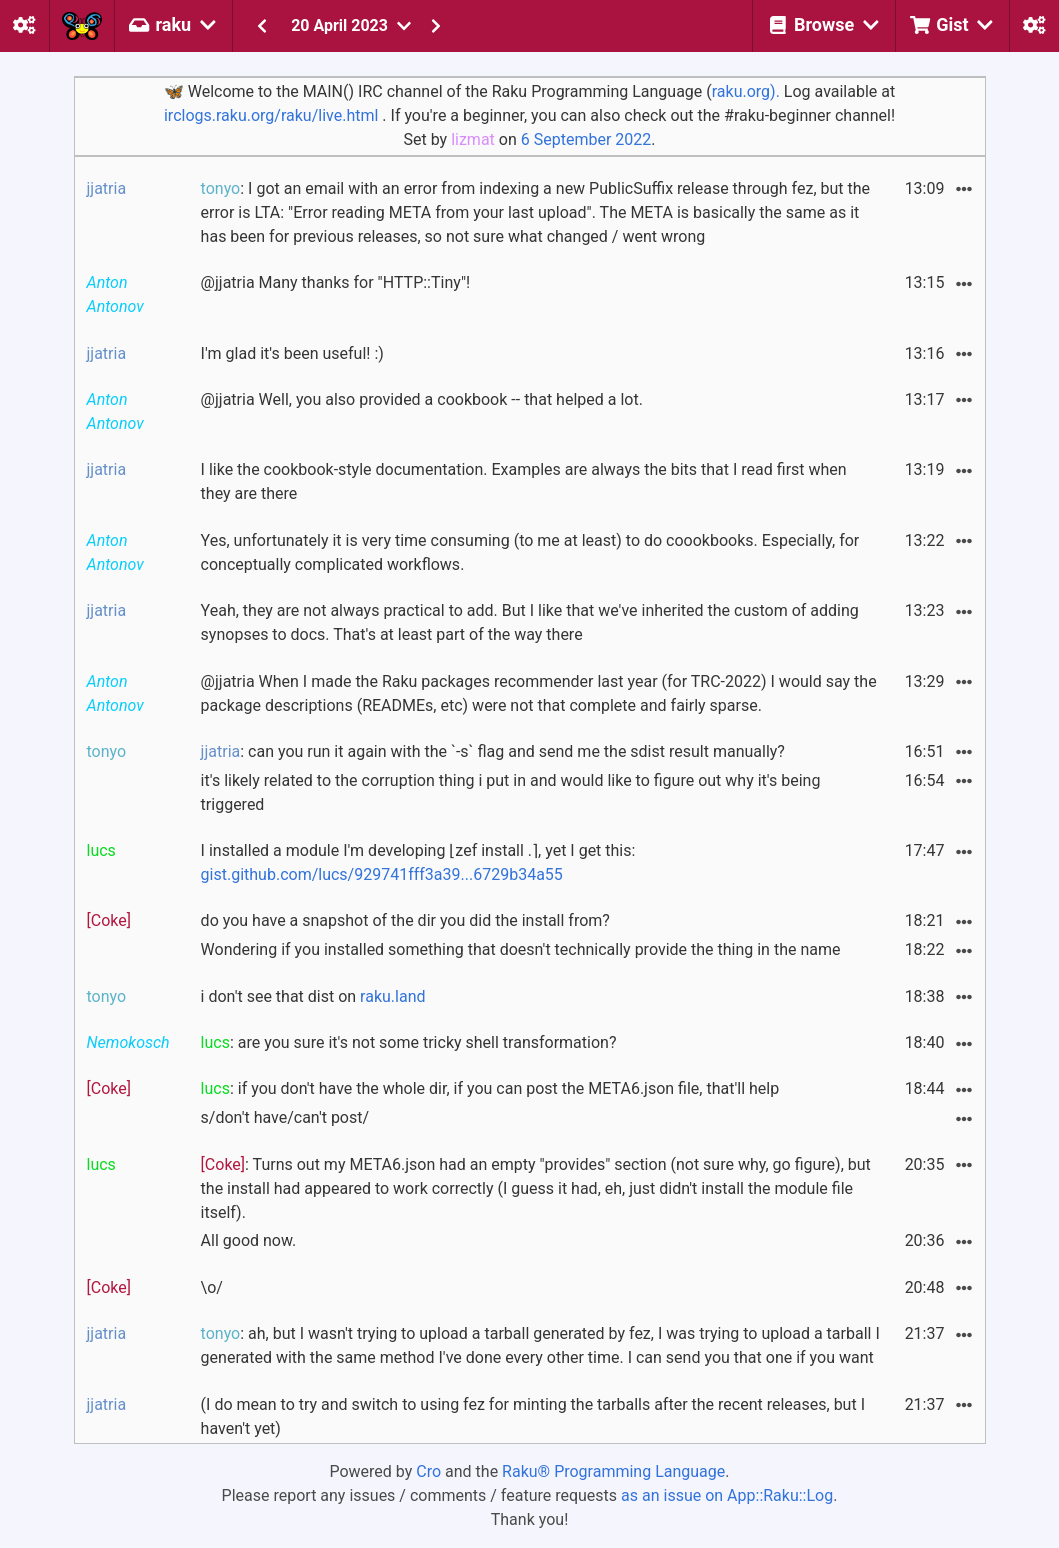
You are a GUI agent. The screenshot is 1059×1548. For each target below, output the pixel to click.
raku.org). (746, 91)
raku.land (392, 996)
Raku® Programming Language (613, 1471)
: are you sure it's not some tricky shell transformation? (409, 1042)
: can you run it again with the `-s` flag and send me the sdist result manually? (493, 751)
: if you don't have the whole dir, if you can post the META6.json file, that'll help (490, 1088)
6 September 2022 (586, 139)
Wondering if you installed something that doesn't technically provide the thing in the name (521, 949)
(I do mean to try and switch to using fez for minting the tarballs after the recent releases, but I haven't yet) (533, 1416)
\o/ (212, 1287)
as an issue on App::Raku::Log (727, 1495)
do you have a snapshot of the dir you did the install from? (405, 920)
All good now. (249, 1240)
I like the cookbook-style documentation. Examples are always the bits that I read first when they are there (524, 481)
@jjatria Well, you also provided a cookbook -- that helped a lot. (422, 399)
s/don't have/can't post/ (285, 1117)
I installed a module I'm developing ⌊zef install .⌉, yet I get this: (418, 862)
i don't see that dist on (313, 996)
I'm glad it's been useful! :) (292, 353)
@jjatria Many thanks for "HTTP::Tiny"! (336, 282)
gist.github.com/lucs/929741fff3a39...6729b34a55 (382, 874)
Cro (428, 1471)
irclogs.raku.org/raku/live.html (271, 115)
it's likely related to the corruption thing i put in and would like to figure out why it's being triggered (511, 792)
